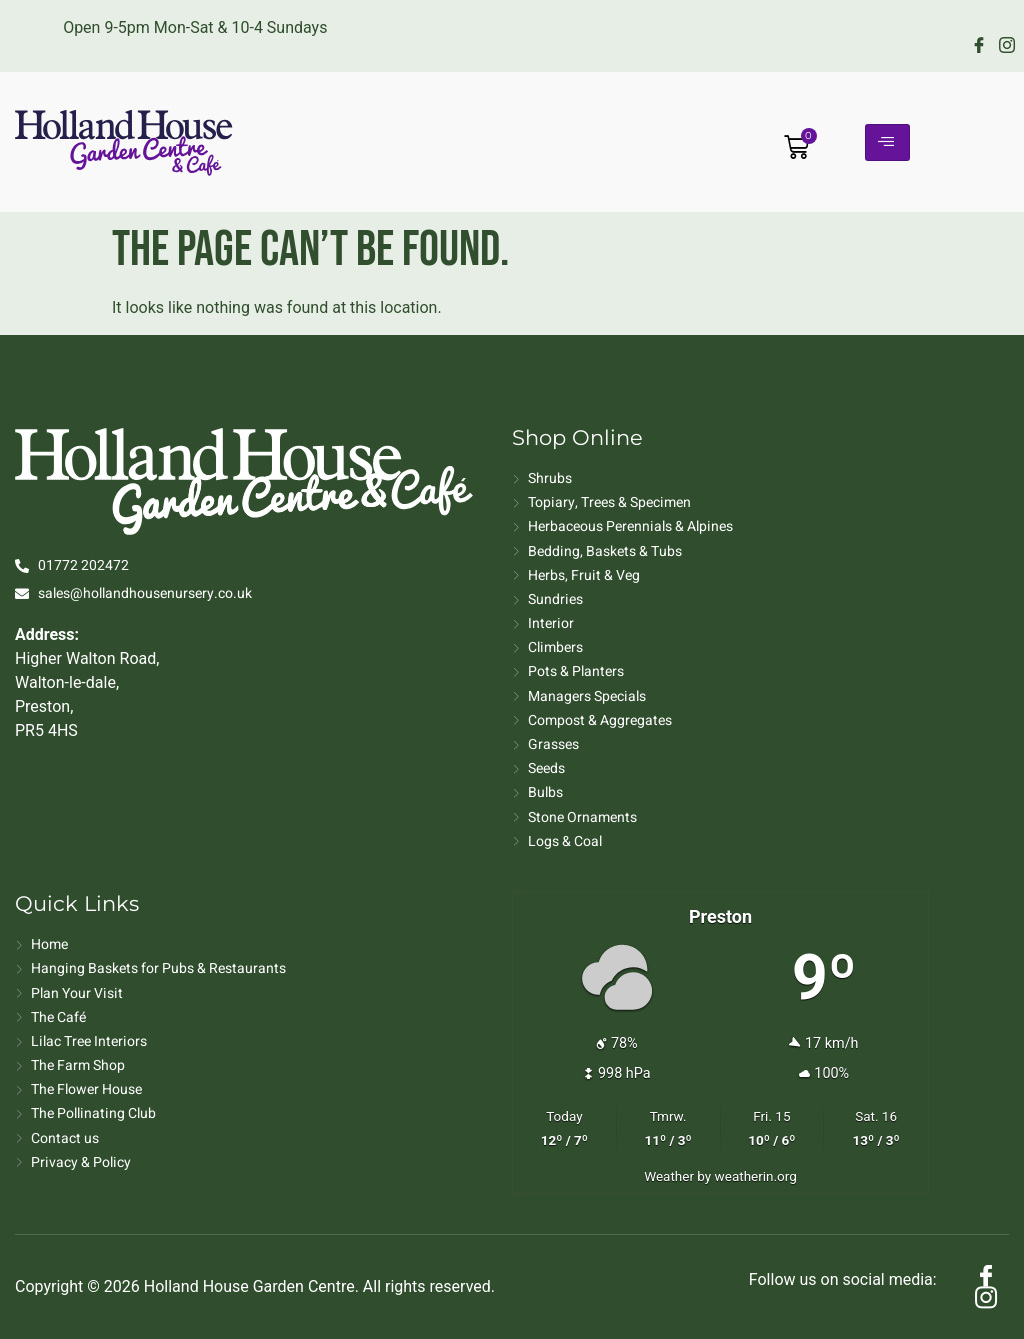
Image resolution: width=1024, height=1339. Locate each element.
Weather (669, 1176)
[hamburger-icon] (887, 142)
